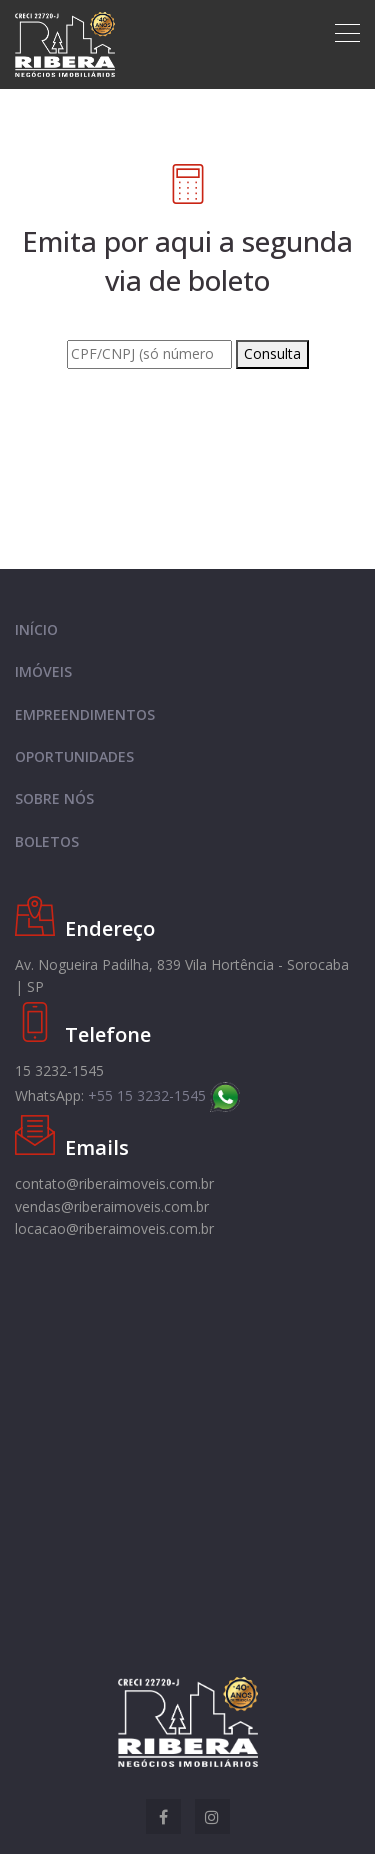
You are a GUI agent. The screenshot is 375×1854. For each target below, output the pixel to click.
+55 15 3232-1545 (164, 1095)
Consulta (272, 353)
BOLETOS (47, 841)
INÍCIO (36, 629)
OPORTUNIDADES (74, 756)
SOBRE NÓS (54, 798)
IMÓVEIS (43, 671)
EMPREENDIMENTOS (85, 714)
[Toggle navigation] (347, 33)
